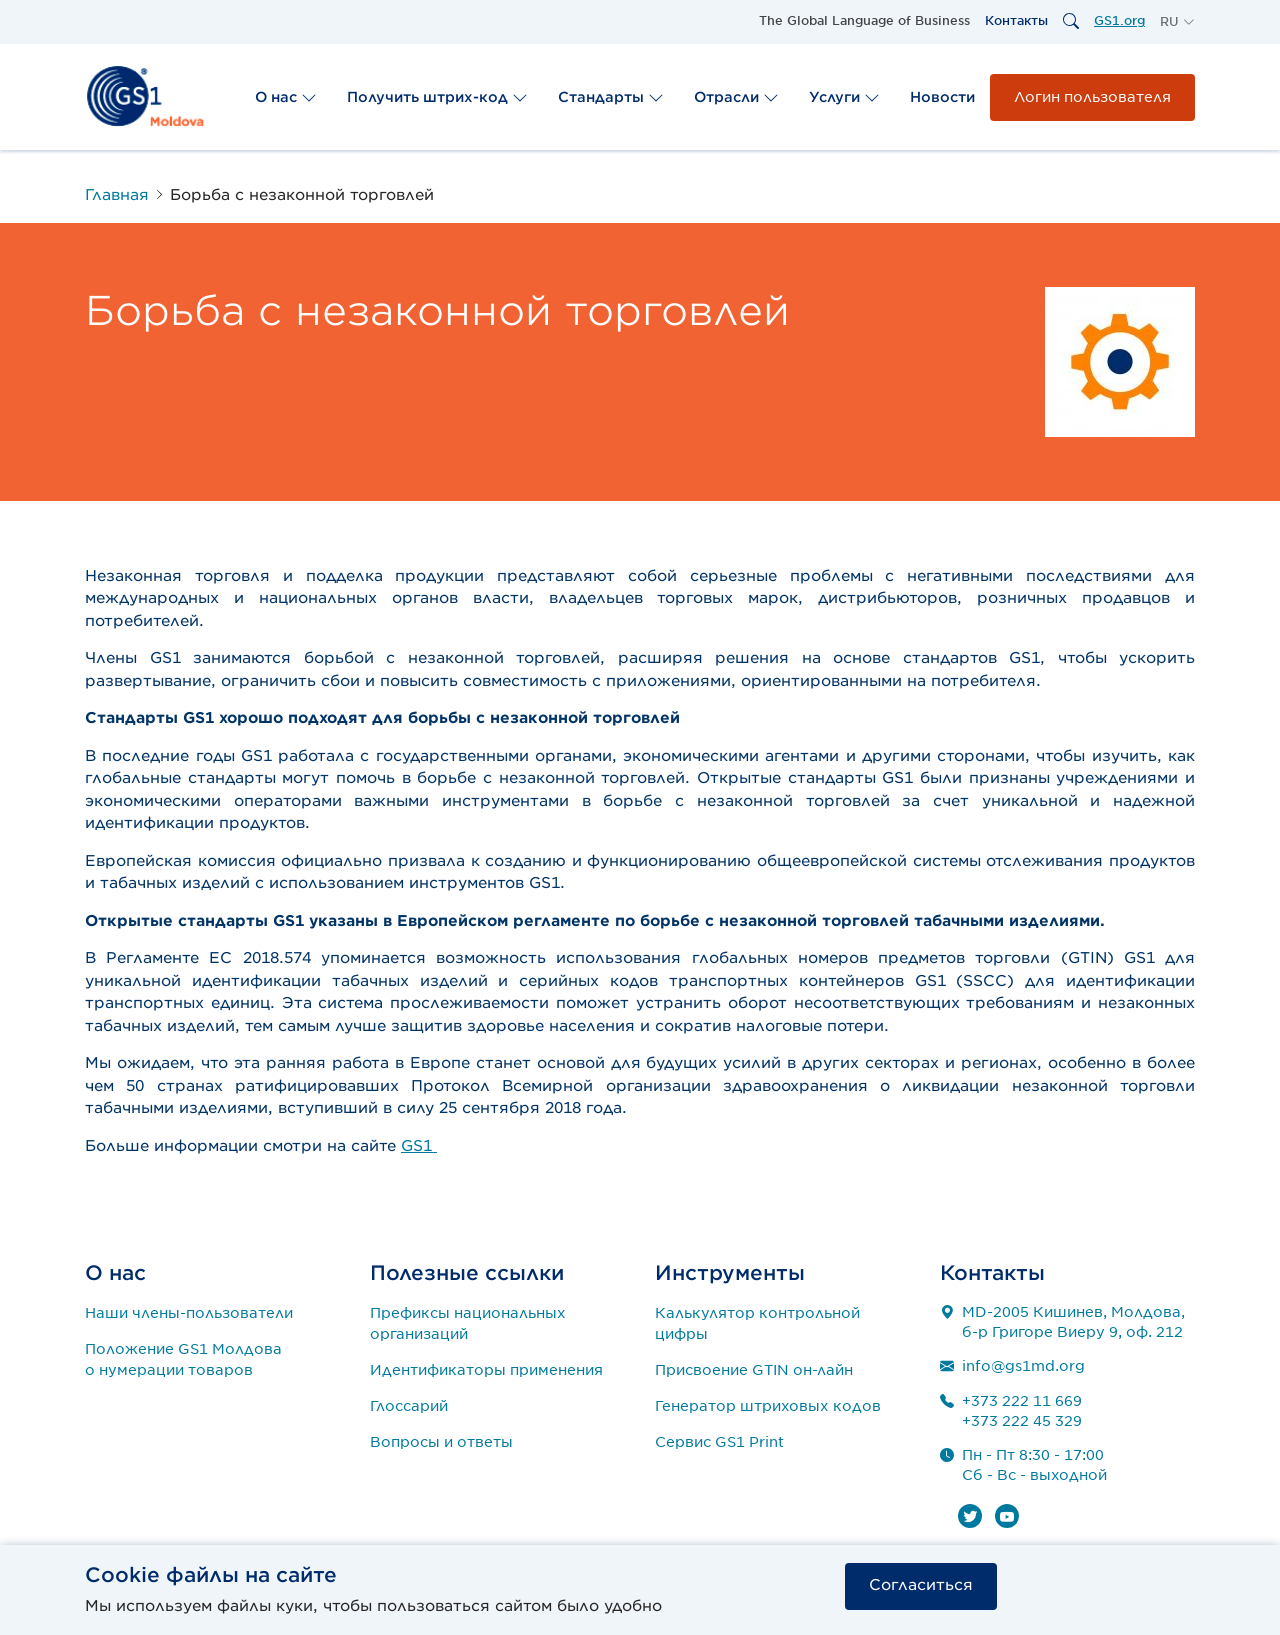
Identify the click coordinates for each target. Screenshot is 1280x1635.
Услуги (844, 97)
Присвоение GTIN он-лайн (754, 1370)
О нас (286, 97)
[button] (1177, 22)
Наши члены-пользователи (189, 1313)
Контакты (1016, 20)
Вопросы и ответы (441, 1442)
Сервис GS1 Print (719, 1442)
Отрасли (736, 97)
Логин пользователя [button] (1092, 97)
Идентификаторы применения (486, 1370)
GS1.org (1119, 20)
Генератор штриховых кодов (768, 1406)
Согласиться (921, 1585)
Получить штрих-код (437, 97)
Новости (942, 97)
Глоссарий (409, 1406)
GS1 (419, 1146)
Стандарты (611, 97)
